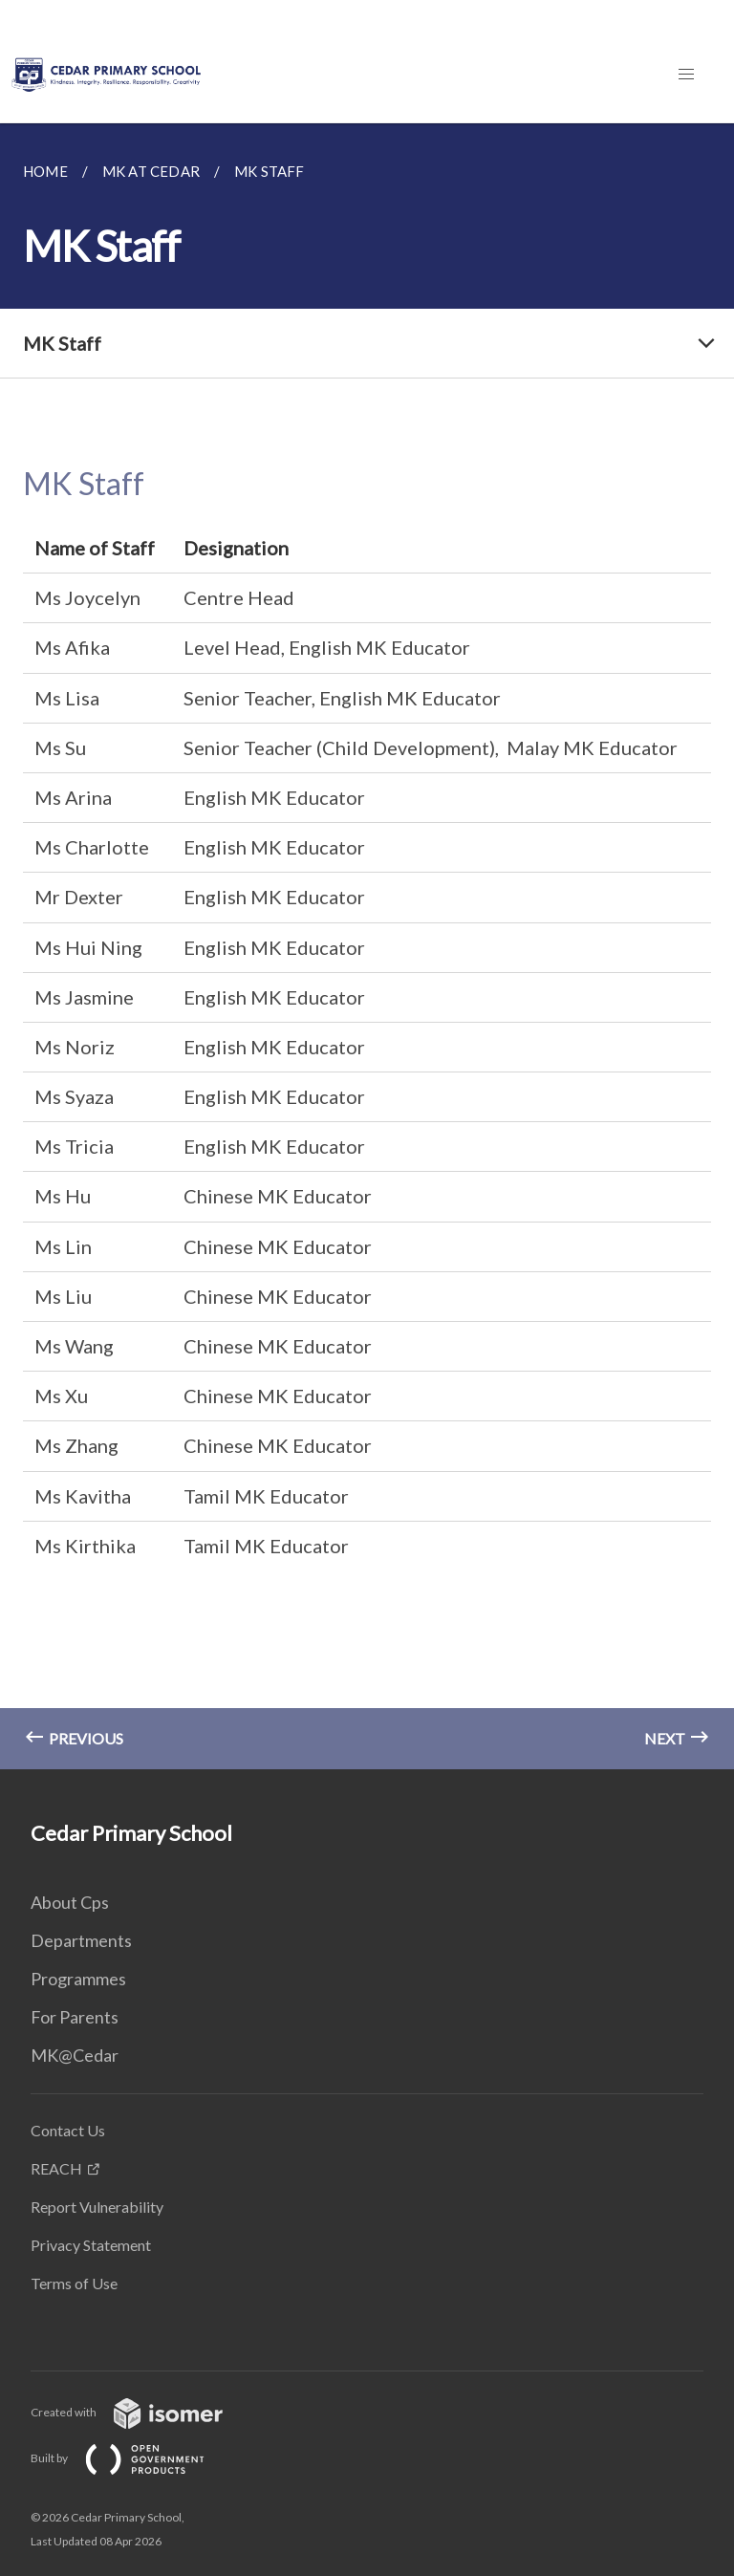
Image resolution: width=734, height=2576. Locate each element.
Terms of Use (74, 2283)
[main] (367, 946)
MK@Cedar (75, 2055)
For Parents (75, 2016)
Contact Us (68, 2130)
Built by (133, 2458)
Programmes (78, 1978)
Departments (81, 1940)
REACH (56, 2168)
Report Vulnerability (97, 2206)
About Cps (70, 1902)
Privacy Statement (91, 2245)
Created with (142, 2412)
